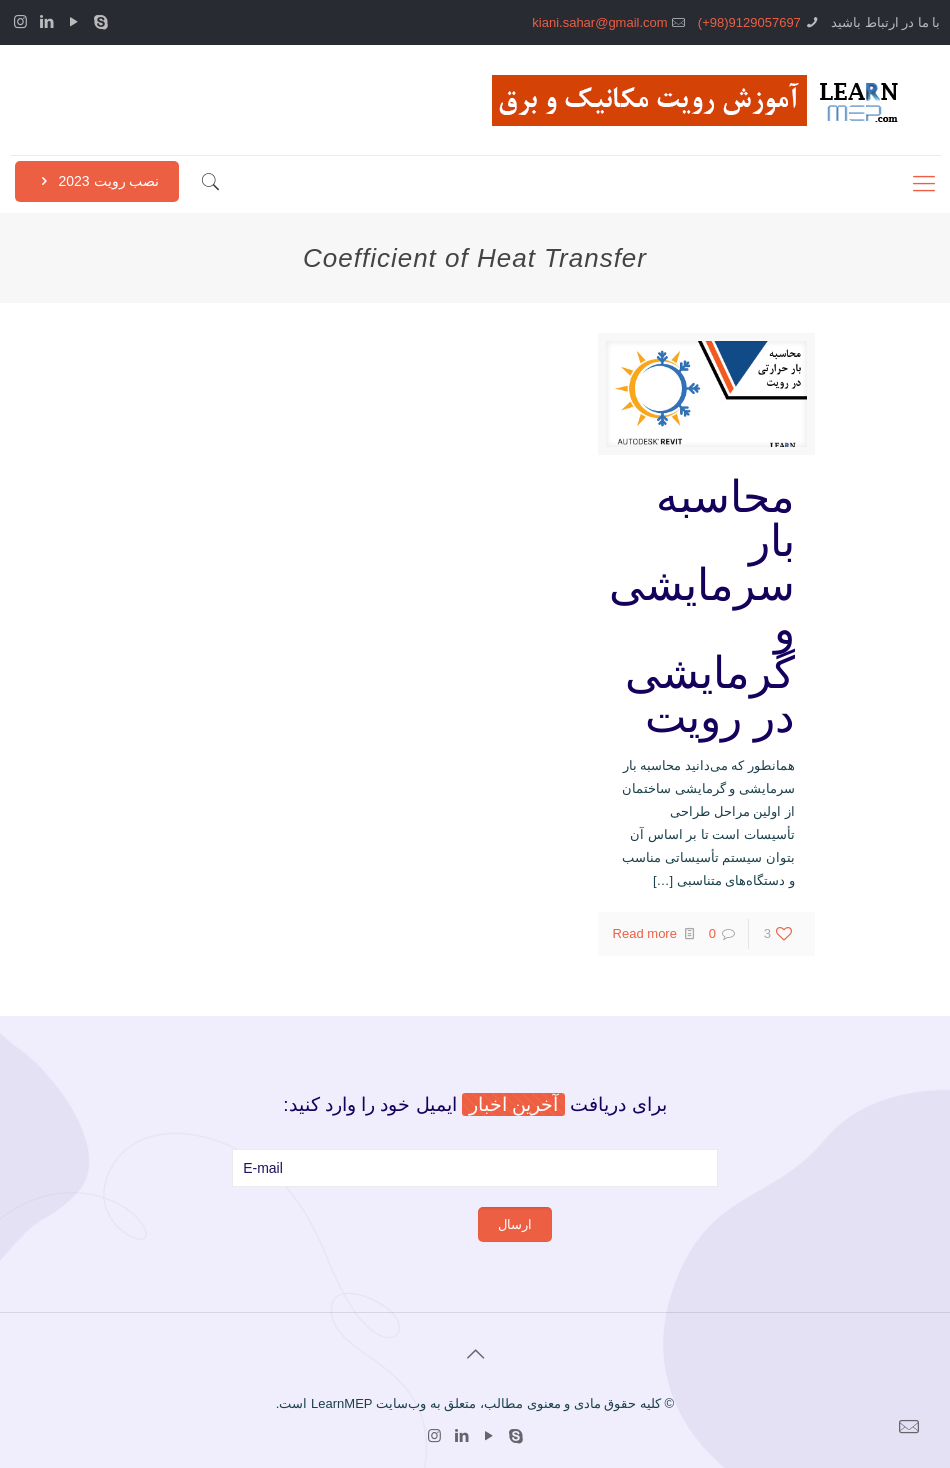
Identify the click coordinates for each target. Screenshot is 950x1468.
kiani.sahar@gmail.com (599, 22)
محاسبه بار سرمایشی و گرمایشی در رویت (702, 606)
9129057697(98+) (749, 22)
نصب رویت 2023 (97, 181)
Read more (645, 933)
